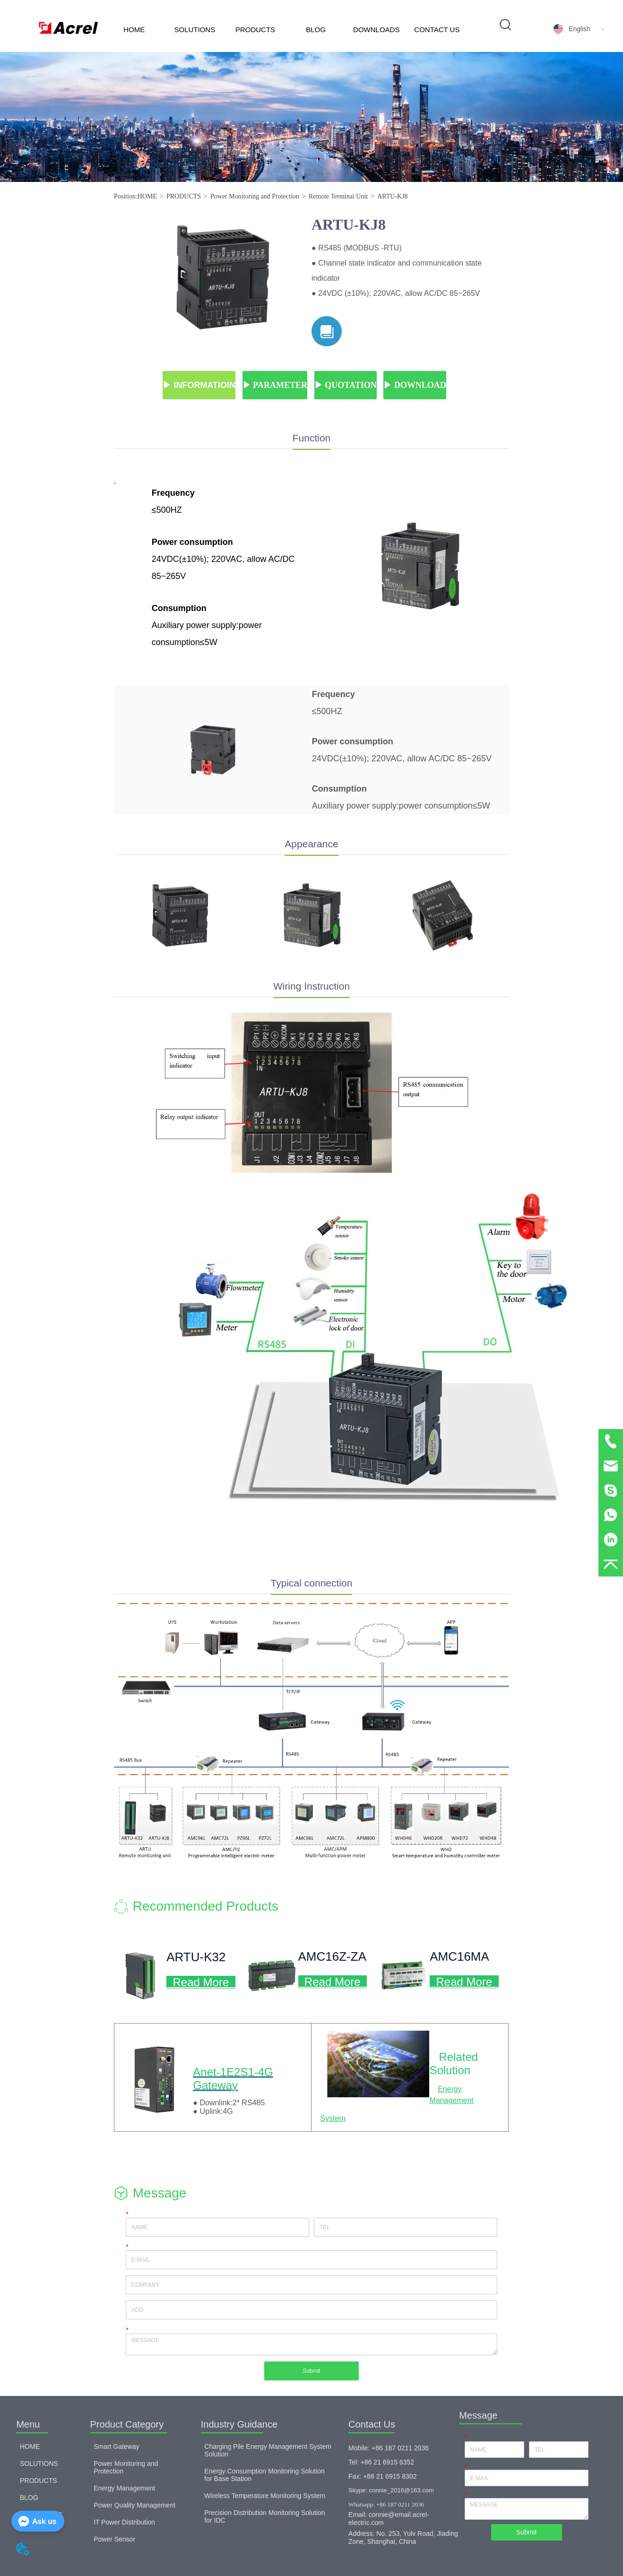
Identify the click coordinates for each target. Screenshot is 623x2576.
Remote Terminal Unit (338, 196)
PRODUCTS (255, 30)
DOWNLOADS (376, 30)
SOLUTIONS (195, 30)
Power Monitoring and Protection (254, 196)
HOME (134, 30)
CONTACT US (436, 30)
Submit (311, 2371)
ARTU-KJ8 (392, 196)
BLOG (316, 30)
